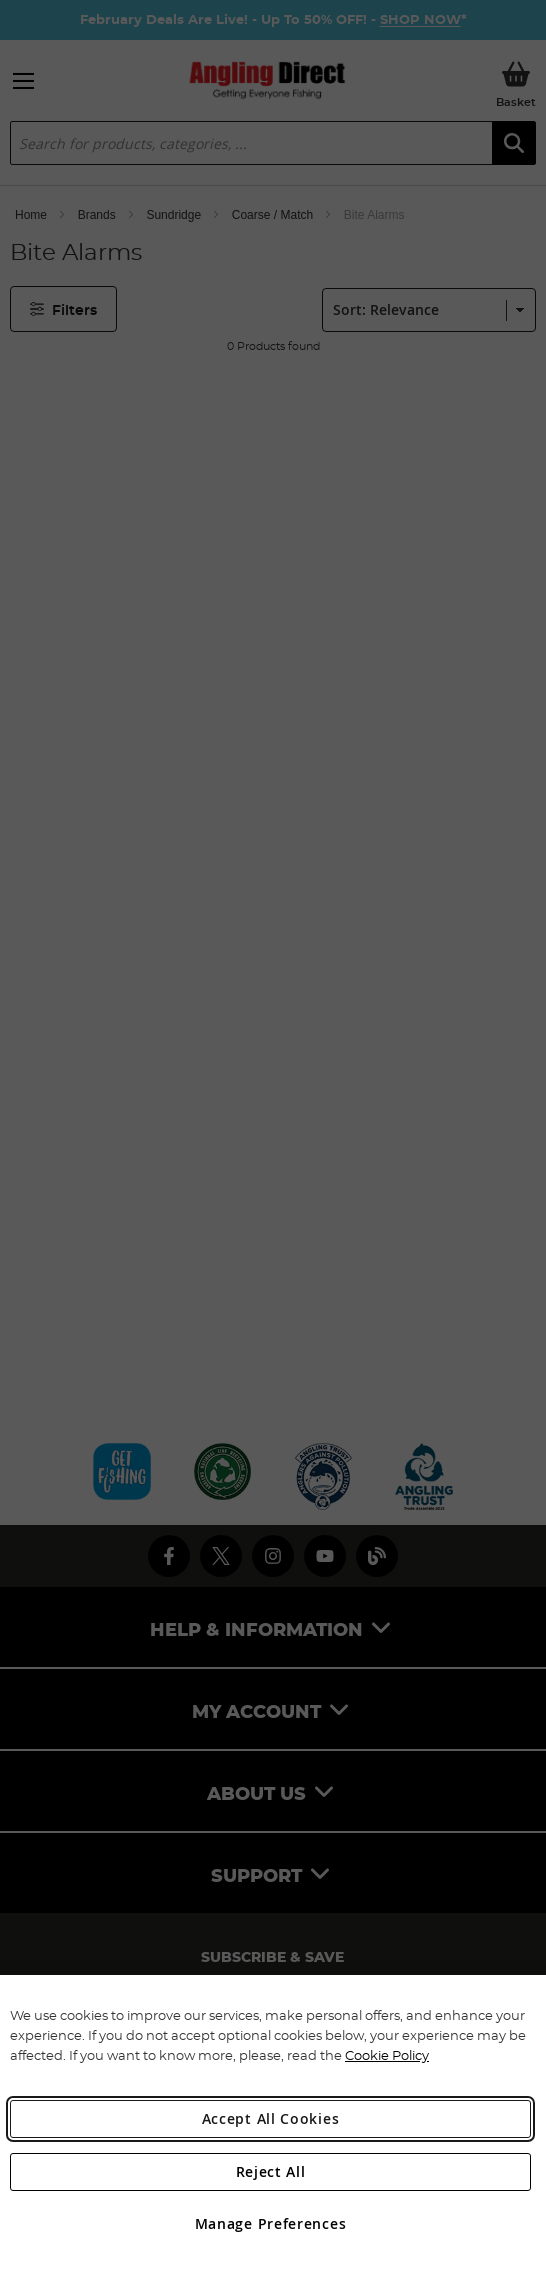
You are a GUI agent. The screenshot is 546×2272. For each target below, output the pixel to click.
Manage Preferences (271, 2223)
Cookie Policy (387, 2055)
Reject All (271, 2171)
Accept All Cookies (271, 2118)
